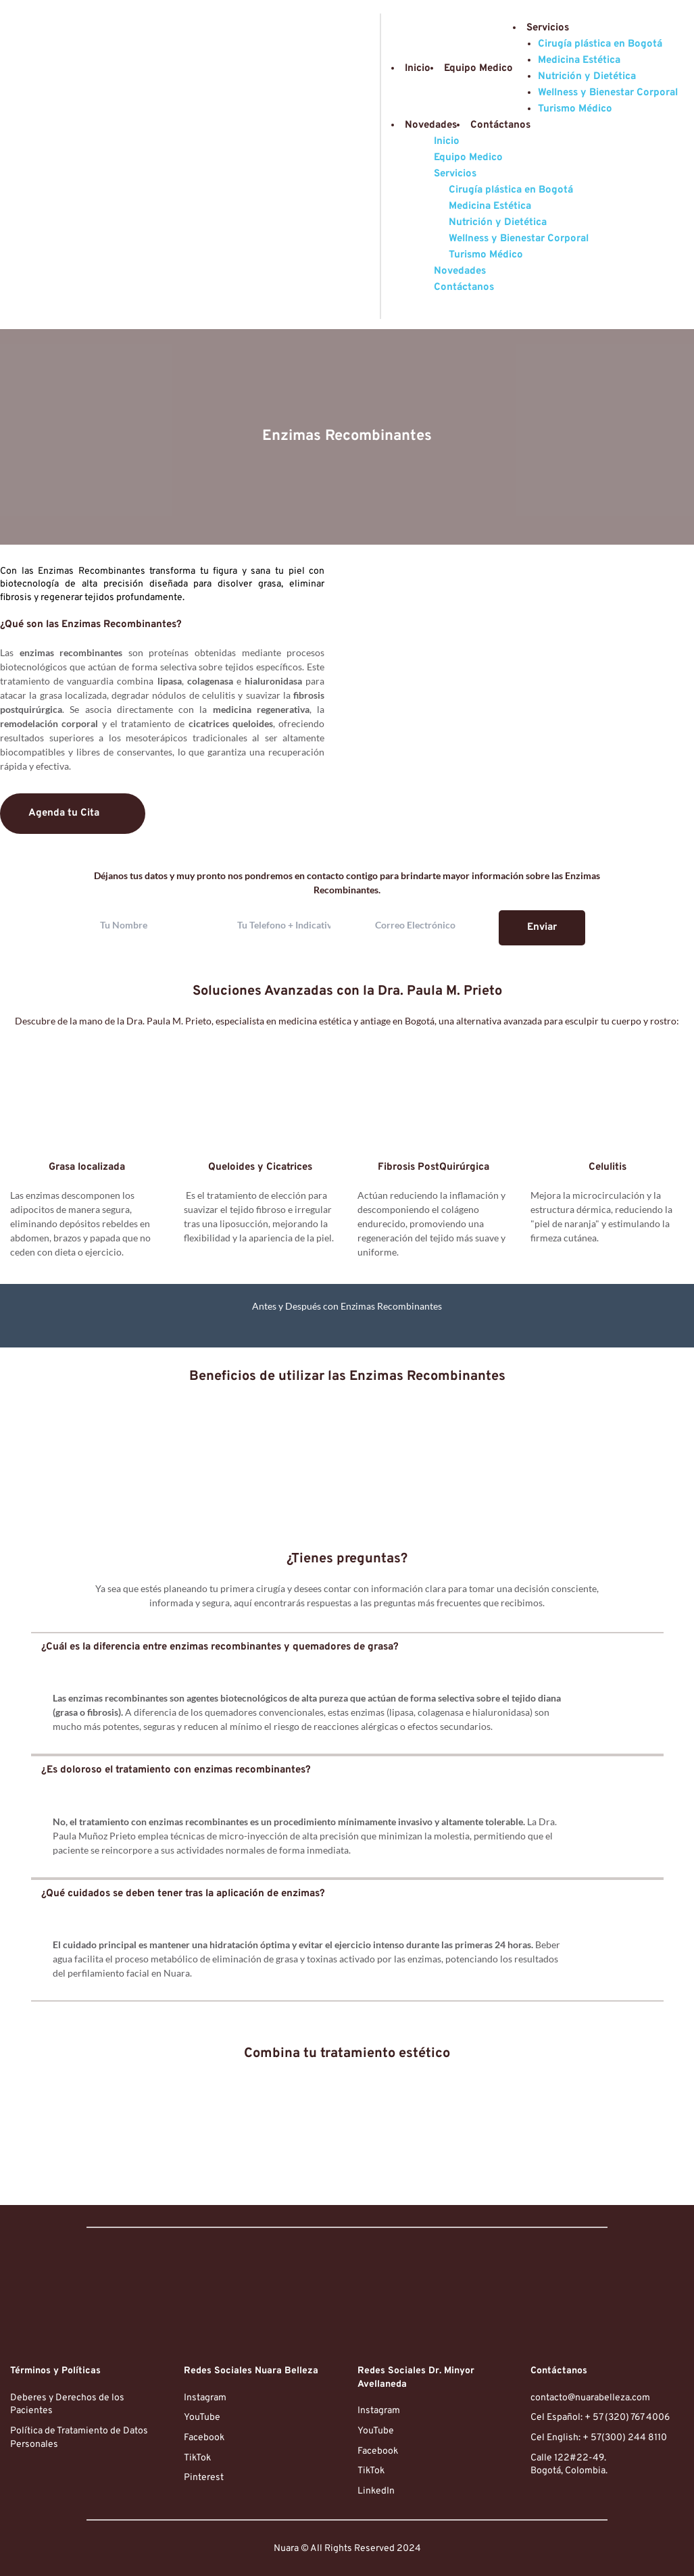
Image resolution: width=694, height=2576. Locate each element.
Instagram (205, 2398)
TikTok (197, 2458)
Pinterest (204, 2477)
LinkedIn (376, 2491)
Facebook (204, 2438)
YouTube (202, 2417)
